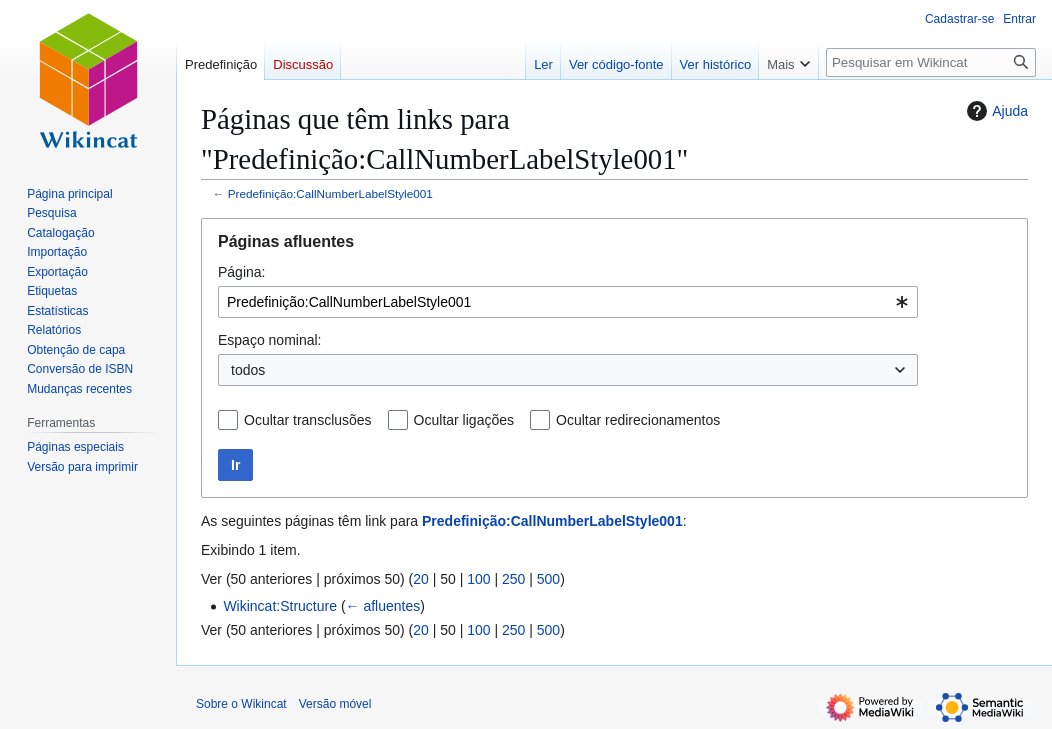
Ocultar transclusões (308, 420)
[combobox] (568, 302)
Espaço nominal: (270, 340)
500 (548, 579)
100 (478, 579)
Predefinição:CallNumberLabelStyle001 (330, 193)
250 (513, 579)
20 (421, 579)
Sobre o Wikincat (241, 704)
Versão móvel (335, 704)
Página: (241, 272)
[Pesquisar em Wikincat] (931, 62)
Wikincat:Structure (280, 606)
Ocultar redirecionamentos (638, 420)
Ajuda (995, 111)
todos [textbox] (248, 370)
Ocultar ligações (464, 420)
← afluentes (383, 606)
